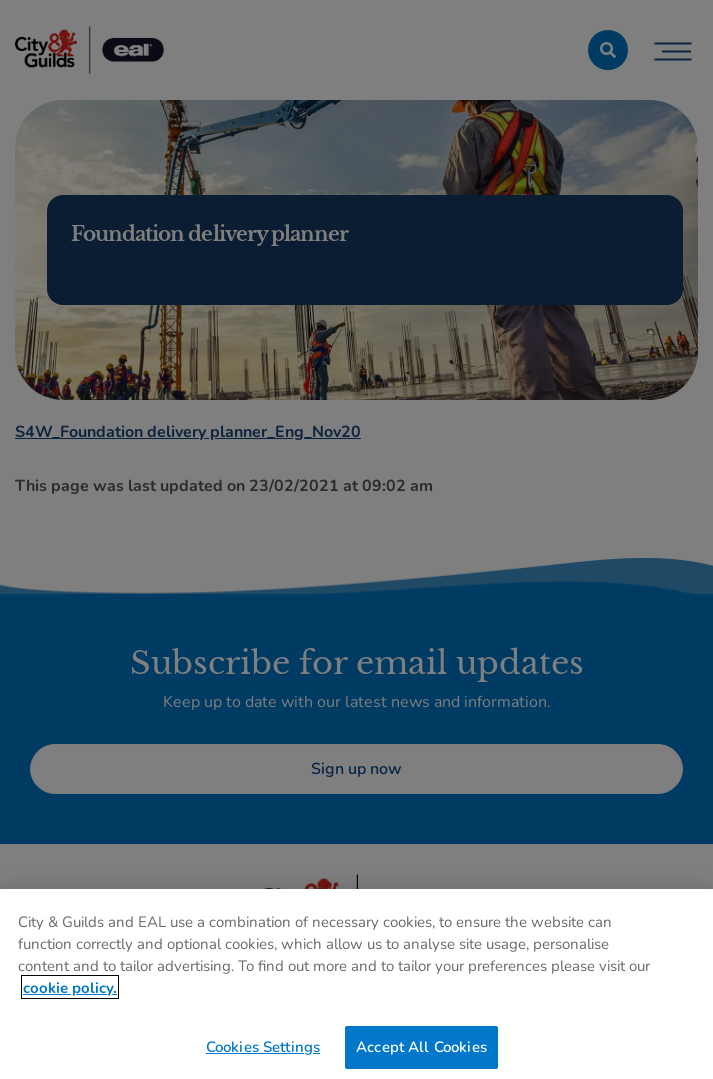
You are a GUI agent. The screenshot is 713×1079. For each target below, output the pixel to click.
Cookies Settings (263, 1052)
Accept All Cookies (421, 1052)
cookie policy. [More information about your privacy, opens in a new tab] (70, 993)
